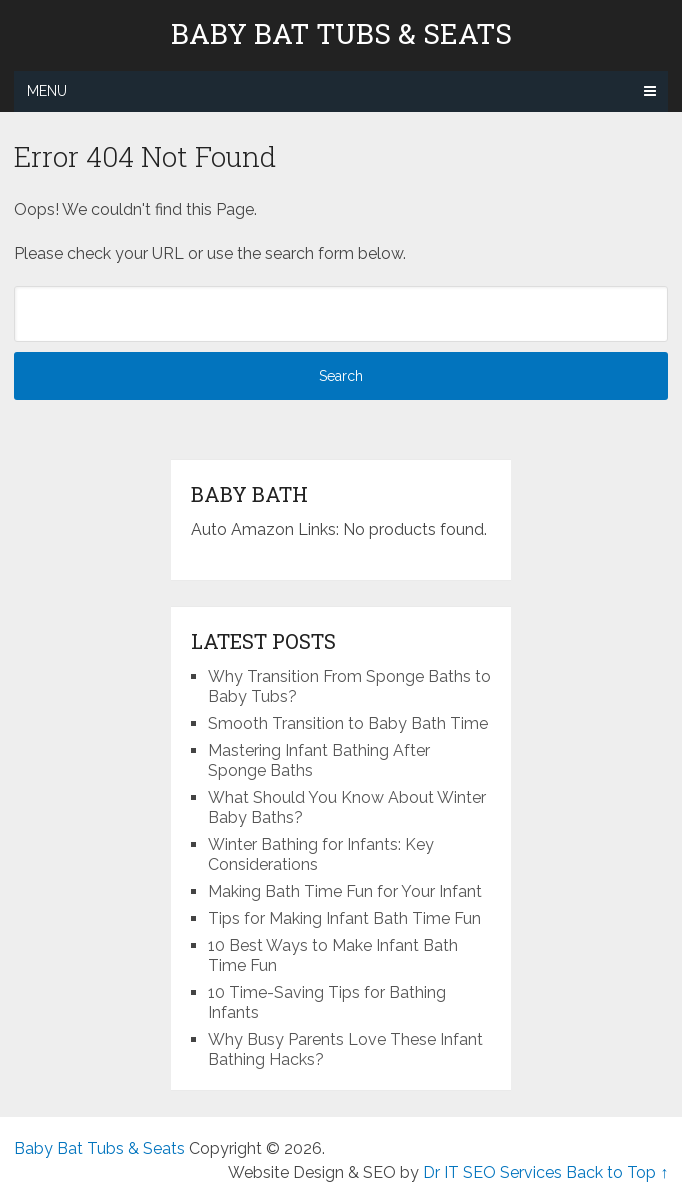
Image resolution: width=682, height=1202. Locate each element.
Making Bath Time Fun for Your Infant (345, 891)
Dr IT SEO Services (492, 1172)
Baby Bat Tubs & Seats (341, 34)
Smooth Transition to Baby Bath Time (348, 723)
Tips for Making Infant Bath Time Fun (344, 918)
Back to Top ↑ (617, 1172)
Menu (47, 91)
